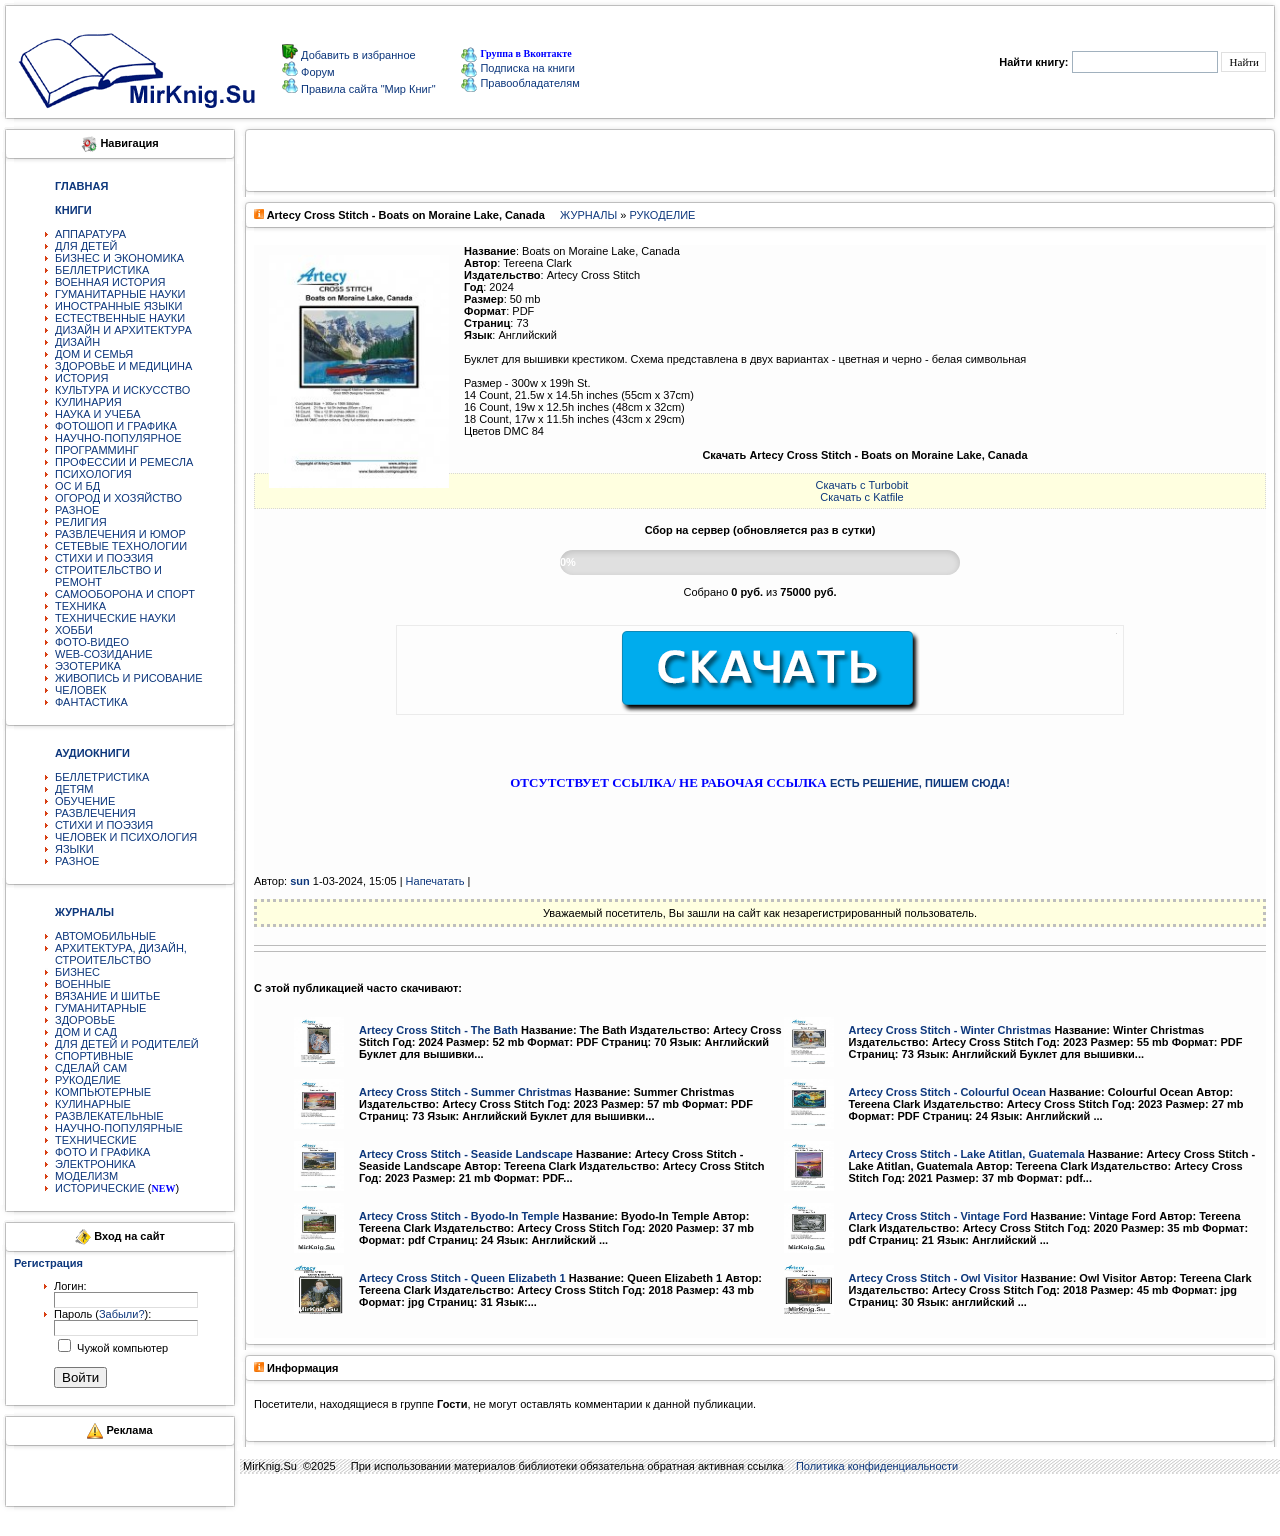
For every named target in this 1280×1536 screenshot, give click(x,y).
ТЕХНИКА (80, 606)
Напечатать (435, 881)
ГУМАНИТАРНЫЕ (100, 1008)
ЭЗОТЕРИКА (88, 666)
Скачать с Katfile (861, 497)
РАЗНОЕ (77, 510)
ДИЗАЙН (77, 342)
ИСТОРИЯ (81, 378)
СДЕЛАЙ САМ (91, 1068)
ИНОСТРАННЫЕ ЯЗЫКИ (118, 306)
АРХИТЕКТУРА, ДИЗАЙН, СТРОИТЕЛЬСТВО (121, 954)
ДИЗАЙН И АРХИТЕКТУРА (123, 330)
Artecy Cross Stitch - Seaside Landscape (466, 1154)
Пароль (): (102, 1314)
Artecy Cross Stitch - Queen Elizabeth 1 (462, 1278)
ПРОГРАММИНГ (97, 450)
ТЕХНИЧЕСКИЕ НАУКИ (115, 618)
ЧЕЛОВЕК (81, 690)
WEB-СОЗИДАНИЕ (104, 654)
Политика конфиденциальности (877, 1466)
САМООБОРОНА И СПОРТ (125, 594)
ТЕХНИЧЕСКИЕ (96, 1140)
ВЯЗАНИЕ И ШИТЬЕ (107, 996)
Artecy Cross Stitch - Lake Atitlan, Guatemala (967, 1154)
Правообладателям (520, 83)
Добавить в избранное (357, 55)
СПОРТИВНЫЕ (94, 1056)
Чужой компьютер (121, 1348)
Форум (316, 72)
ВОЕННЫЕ (83, 984)
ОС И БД (77, 486)
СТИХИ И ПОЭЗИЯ (104, 558)
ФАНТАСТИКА (91, 702)
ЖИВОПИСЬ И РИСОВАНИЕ (129, 678)
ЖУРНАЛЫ (588, 215)
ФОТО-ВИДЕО (92, 642)
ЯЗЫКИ (74, 849)
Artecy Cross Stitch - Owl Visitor (933, 1278)
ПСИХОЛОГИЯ (93, 474)
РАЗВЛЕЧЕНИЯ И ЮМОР (120, 534)
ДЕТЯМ (74, 789)
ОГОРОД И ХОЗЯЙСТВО (118, 498)
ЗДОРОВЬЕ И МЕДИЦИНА (123, 366)
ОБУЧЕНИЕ (85, 801)
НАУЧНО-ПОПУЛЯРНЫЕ (119, 1128)
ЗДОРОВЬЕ (85, 1020)
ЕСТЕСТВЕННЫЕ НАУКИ (120, 318)
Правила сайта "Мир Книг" (367, 89)
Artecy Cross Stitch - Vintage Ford (938, 1216)
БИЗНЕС (77, 972)
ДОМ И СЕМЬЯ (94, 354)
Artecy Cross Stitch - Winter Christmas (950, 1030)
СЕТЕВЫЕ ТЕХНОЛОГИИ (121, 546)
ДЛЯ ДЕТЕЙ (86, 246)
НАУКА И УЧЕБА (98, 414)
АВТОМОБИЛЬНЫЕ (105, 936)
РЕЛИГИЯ (81, 522)
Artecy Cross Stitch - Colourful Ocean (947, 1092)
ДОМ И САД (86, 1032)
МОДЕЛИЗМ (86, 1176)
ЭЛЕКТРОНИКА (95, 1164)
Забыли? (122, 1314)
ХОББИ (74, 630)
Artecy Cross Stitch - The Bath (438, 1030)
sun (300, 881)
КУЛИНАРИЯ (88, 402)
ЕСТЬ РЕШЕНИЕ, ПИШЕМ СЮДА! (920, 783)
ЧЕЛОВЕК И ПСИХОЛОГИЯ (126, 837)
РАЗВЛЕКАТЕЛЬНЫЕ (109, 1116)
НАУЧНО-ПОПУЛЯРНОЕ (118, 438)
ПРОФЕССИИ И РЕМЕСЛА (124, 462)
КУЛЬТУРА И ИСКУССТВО (122, 390)
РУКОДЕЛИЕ (88, 1080)
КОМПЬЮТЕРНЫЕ (103, 1092)
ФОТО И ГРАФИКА (102, 1152)
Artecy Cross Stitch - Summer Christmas (465, 1092)
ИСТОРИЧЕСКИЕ (100, 1188)
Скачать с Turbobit (862, 485)
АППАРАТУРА (90, 234)
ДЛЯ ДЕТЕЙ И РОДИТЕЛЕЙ (127, 1044)
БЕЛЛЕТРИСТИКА (102, 270)
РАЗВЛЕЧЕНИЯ (95, 813)
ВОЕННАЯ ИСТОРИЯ (110, 282)
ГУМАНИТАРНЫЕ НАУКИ (120, 294)
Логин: (70, 1286)
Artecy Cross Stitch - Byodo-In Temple (459, 1216)
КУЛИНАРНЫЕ (93, 1104)
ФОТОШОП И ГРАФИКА (116, 426)
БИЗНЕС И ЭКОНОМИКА (119, 258)
